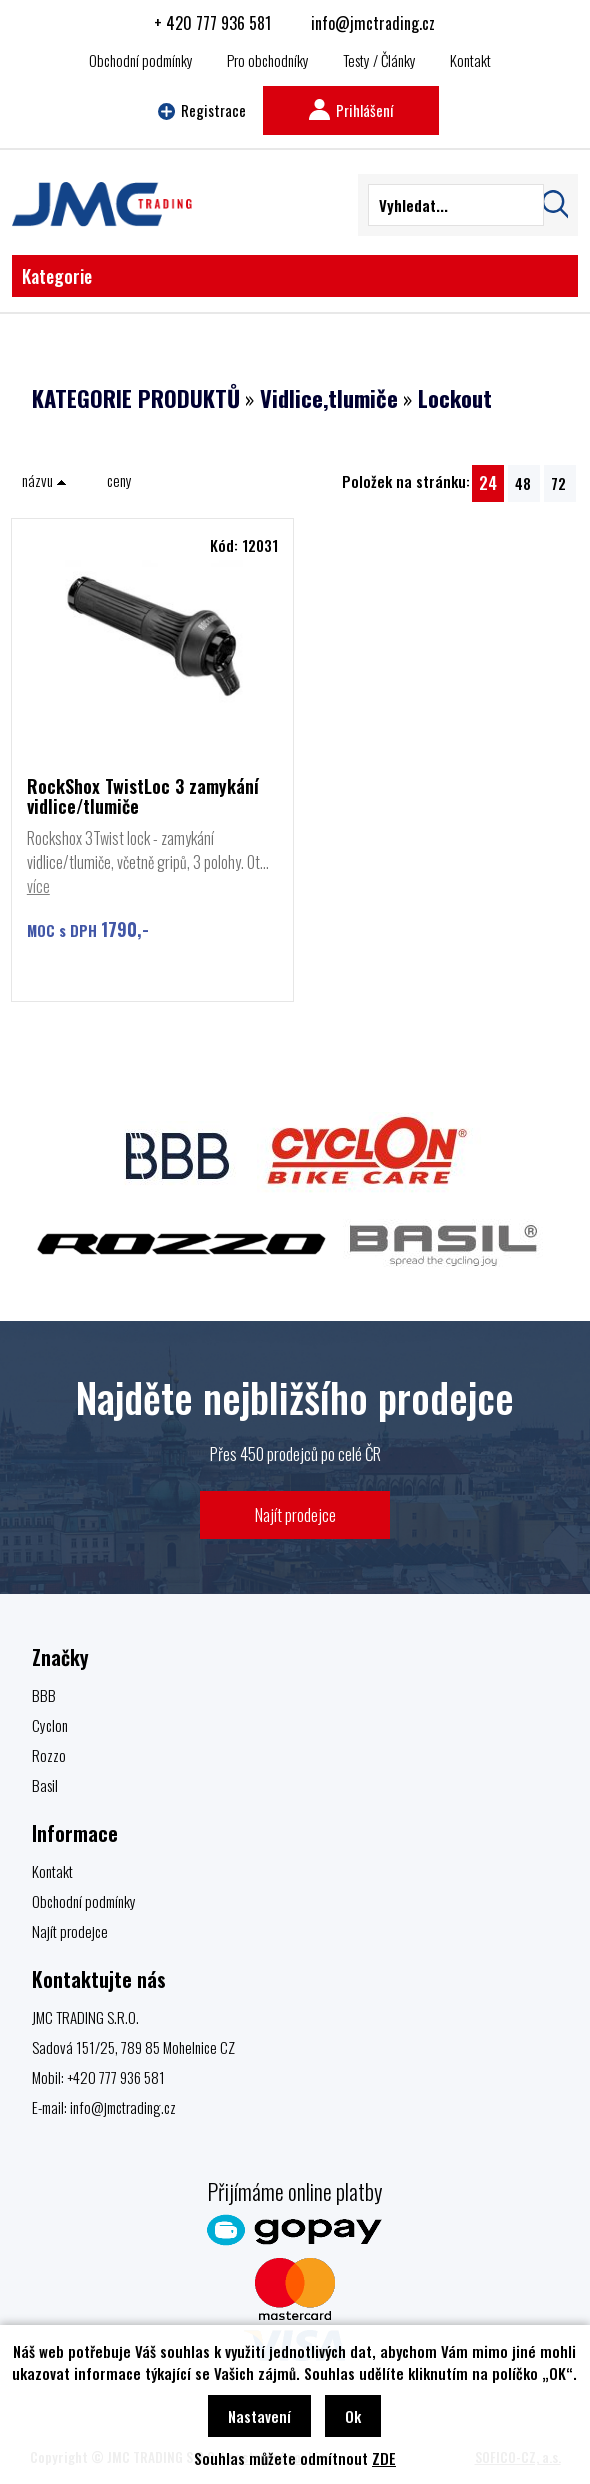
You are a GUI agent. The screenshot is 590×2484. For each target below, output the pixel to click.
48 (523, 483)
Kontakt (470, 60)
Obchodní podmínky (141, 60)
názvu (44, 480)
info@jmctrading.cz (373, 23)
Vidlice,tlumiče (329, 398)
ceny (119, 480)
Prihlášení (351, 110)
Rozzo (49, 1755)
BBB (44, 1695)
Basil (45, 1785)
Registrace (202, 110)
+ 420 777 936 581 (212, 23)
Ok (353, 2416)
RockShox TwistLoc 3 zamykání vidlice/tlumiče (143, 796)
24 (488, 482)
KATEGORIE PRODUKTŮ (136, 398)
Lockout (455, 398)
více (38, 886)
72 (558, 483)
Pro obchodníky (268, 60)
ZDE (384, 2458)
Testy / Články (379, 60)
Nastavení (259, 2416)
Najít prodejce (295, 1514)
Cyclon (50, 1725)
